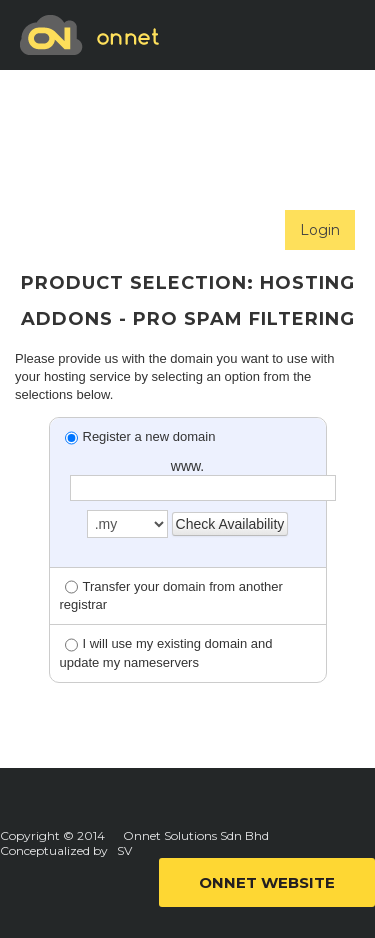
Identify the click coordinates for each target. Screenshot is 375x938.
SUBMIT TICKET (214, 88)
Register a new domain (140, 436)
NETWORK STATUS (110, 228)
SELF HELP (84, 158)
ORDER (72, 88)
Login (320, 230)
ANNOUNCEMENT (244, 158)
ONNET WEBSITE (267, 882)
